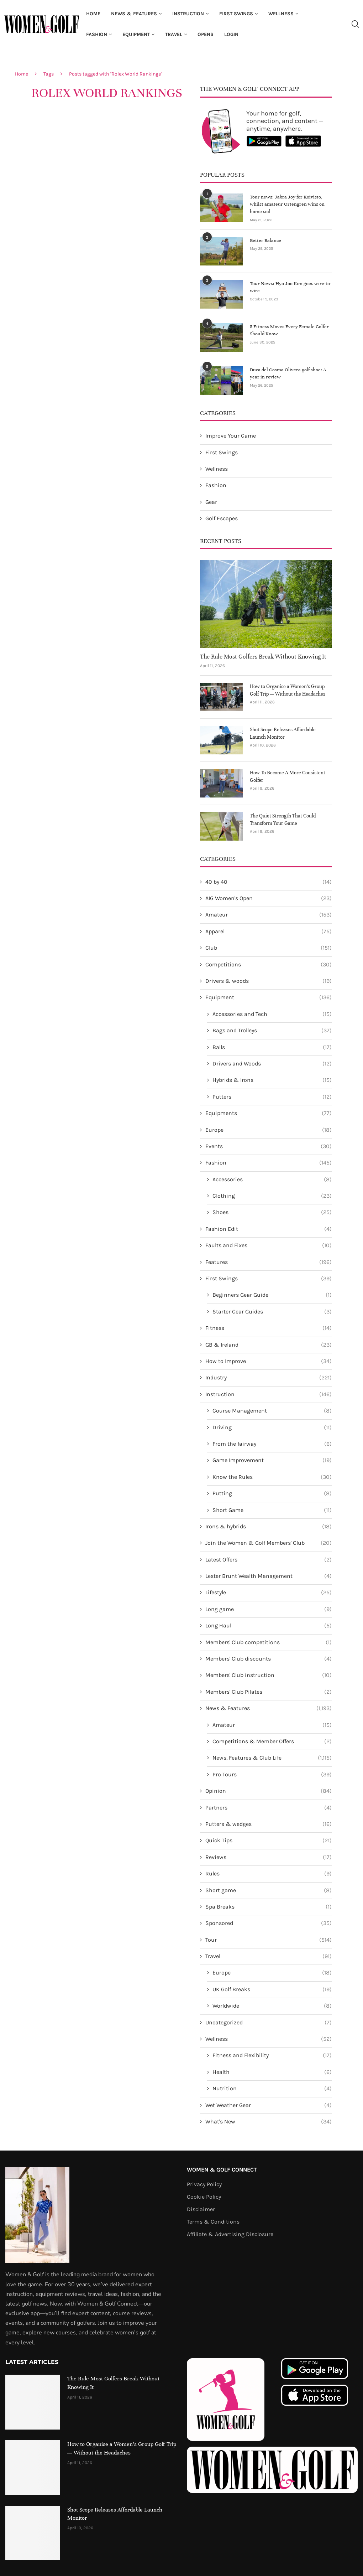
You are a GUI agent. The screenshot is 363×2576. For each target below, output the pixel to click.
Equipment (136, 34)
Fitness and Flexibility (272, 2055)
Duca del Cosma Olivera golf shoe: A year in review (290, 372)
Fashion (96, 34)
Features (268, 1262)
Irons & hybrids (268, 1526)
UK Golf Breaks (272, 1989)
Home (93, 14)
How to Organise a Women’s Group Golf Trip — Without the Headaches (287, 690)
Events (268, 1146)
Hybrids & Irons (272, 1080)
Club (268, 947)
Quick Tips (268, 1840)
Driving (272, 1427)
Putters (272, 1096)
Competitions (268, 964)
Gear (211, 501)
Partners (268, 1807)
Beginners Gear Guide (272, 1295)
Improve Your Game (230, 435)
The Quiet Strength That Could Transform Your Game (283, 819)
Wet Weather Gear (268, 2105)
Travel (173, 34)
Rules (268, 1873)
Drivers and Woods (272, 1063)
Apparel (268, 931)
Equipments (268, 1113)
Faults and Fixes (268, 1245)
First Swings (236, 14)
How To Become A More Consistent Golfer (287, 776)
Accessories (272, 1179)
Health (272, 2072)
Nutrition (272, 2088)
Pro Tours (272, 1774)
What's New (268, 2121)
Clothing (272, 1195)
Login (231, 34)
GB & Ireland (268, 1344)
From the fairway (272, 1443)
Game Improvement (272, 1460)
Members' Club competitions (268, 1642)
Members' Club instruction (268, 1675)
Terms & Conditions (213, 2221)
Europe (268, 1130)
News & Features (134, 14)
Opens (206, 34)
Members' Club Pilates (268, 1691)
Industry (268, 1377)
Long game (268, 1609)
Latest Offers (268, 1559)
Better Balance (264, 240)
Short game (268, 1890)
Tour (268, 1939)
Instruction (188, 14)
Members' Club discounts (268, 1658)
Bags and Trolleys (272, 1030)
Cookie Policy (204, 2196)
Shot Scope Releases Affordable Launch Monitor (283, 733)
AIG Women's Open (268, 898)
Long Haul (268, 1625)
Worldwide (272, 2005)
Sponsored (268, 1923)
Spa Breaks (268, 1906)
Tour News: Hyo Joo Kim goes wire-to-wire (288, 286)
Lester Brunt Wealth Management (268, 1576)
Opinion (268, 1791)
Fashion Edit (268, 1229)
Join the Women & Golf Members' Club (268, 1543)
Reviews (268, 1857)
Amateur (268, 914)
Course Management (272, 1410)
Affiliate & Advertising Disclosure (230, 2234)
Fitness (268, 1328)
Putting (272, 1493)
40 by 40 (268, 882)
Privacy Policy (204, 2184)
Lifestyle (268, 1592)
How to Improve (268, 1361)
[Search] (355, 24)
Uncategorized (268, 2022)
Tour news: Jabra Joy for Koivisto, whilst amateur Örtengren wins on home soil (290, 200)
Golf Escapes (221, 518)
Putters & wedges (268, 1824)
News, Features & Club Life (272, 1757)
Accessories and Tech (272, 1014)
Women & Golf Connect (222, 2169)
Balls (272, 1047)
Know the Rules (272, 1477)
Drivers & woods (268, 981)
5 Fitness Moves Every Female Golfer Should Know (286, 329)
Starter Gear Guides (272, 1311)
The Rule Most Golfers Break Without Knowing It (263, 656)
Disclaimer (201, 2209)
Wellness (281, 14)
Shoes (272, 1212)
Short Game (272, 1510)
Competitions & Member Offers (272, 1741)
